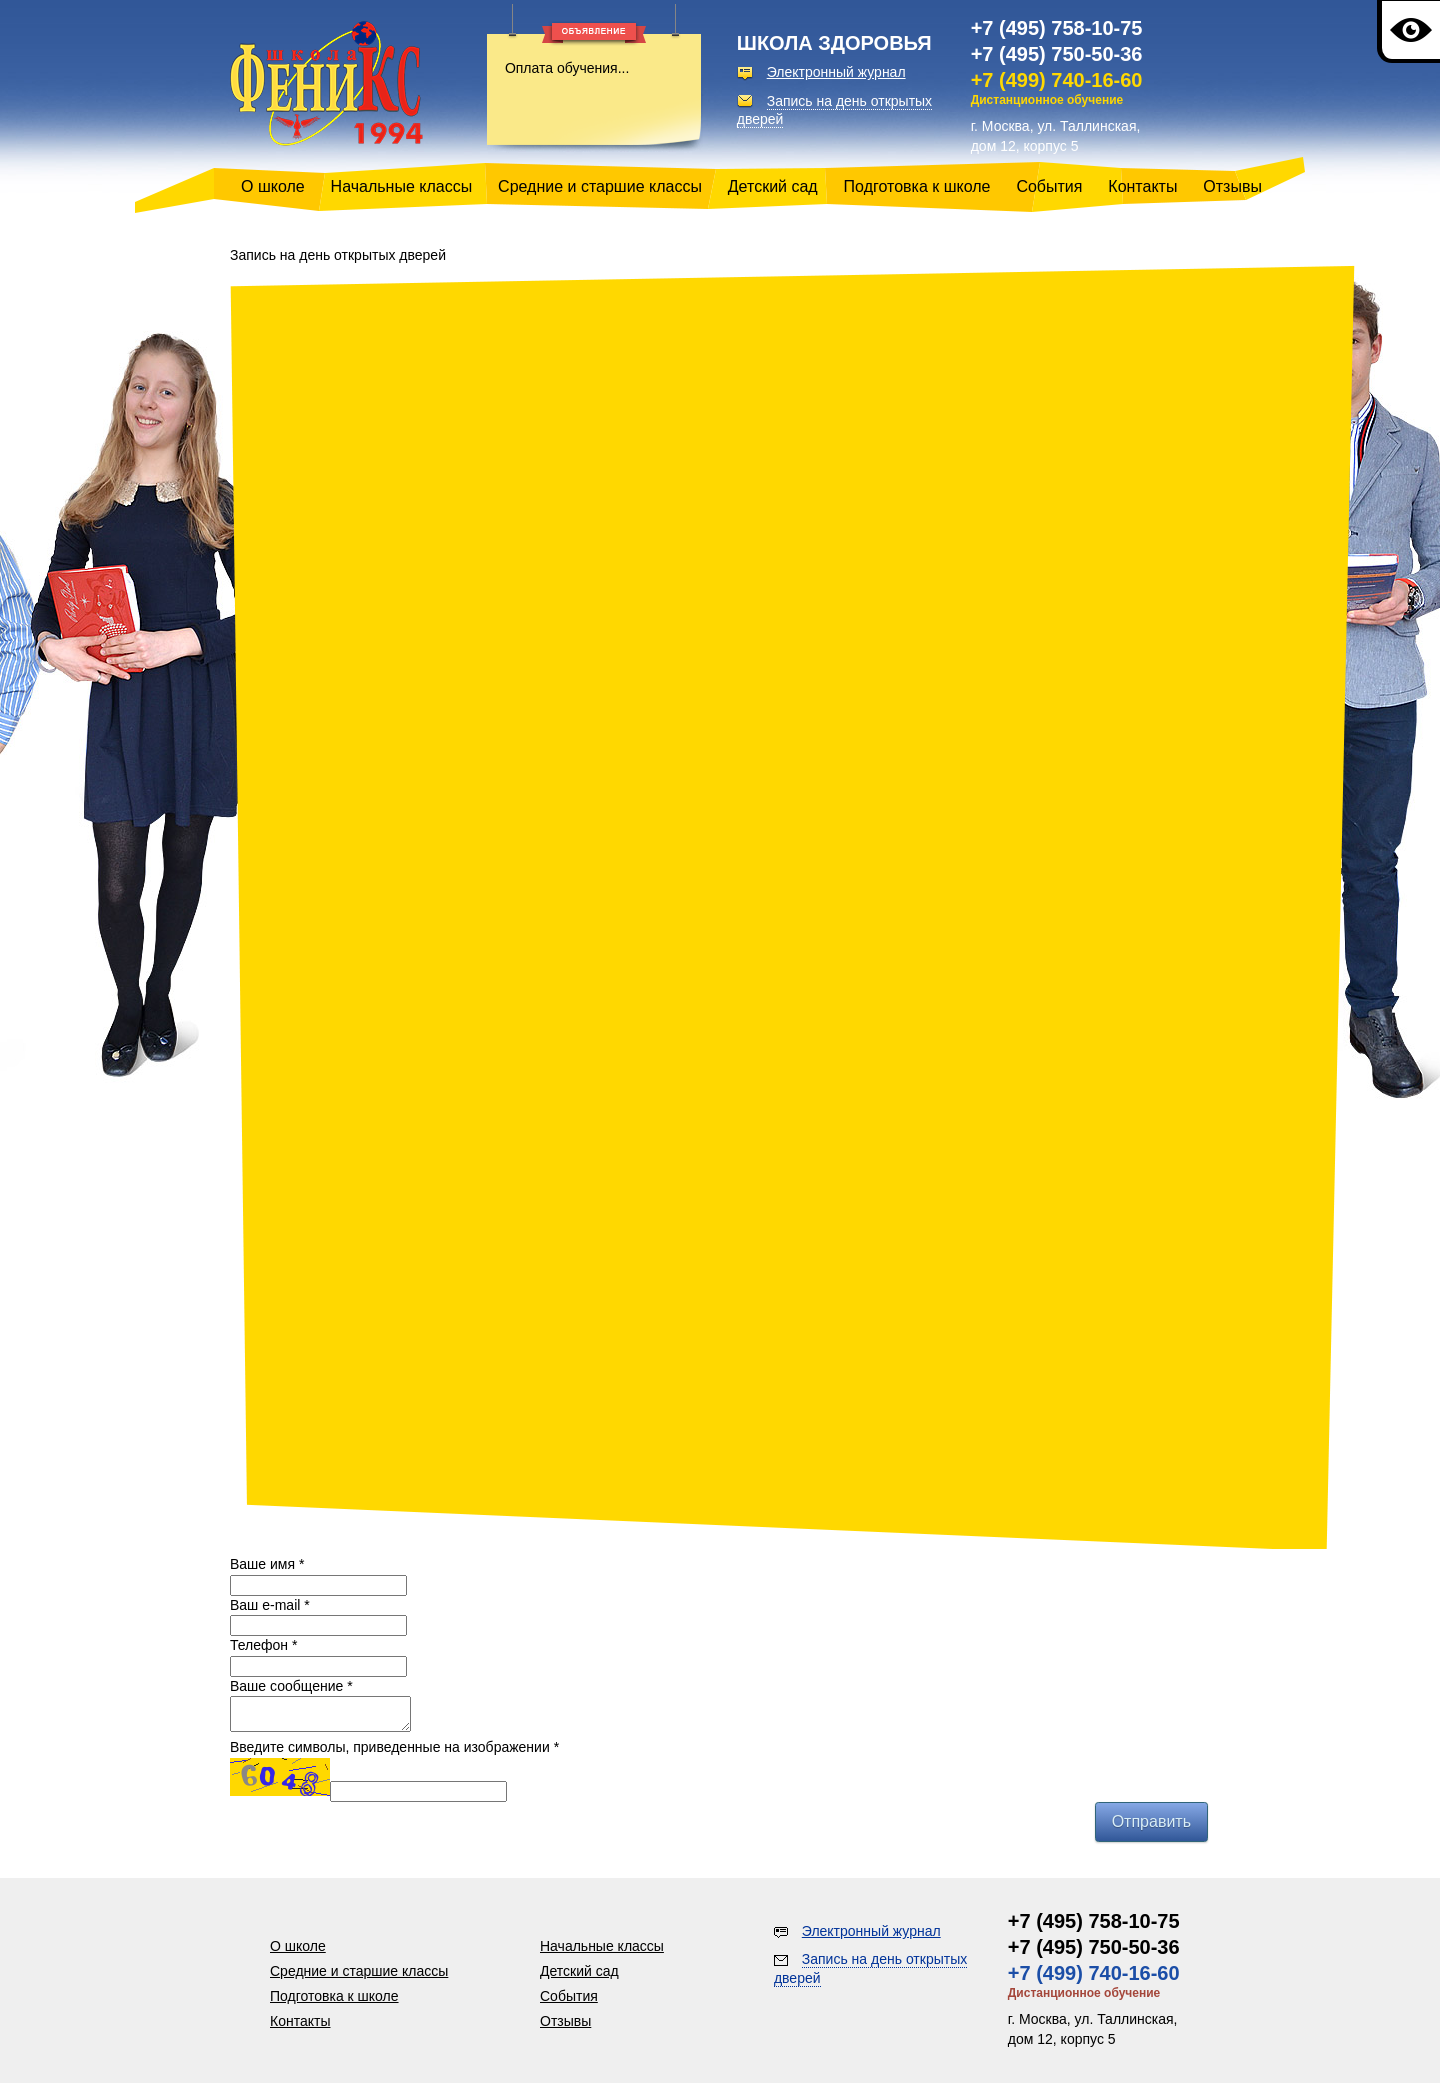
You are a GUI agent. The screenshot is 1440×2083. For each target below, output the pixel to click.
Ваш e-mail (270, 1605)
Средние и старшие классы (600, 186)
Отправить (1151, 1827)
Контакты (1142, 186)
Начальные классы (402, 186)
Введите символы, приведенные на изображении (394, 1753)
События (1049, 186)
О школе (273, 186)
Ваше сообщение (291, 1686)
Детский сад (773, 186)
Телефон (263, 1645)
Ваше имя (267, 1564)
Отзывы (1232, 186)
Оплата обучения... (567, 68)
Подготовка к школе (917, 186)
